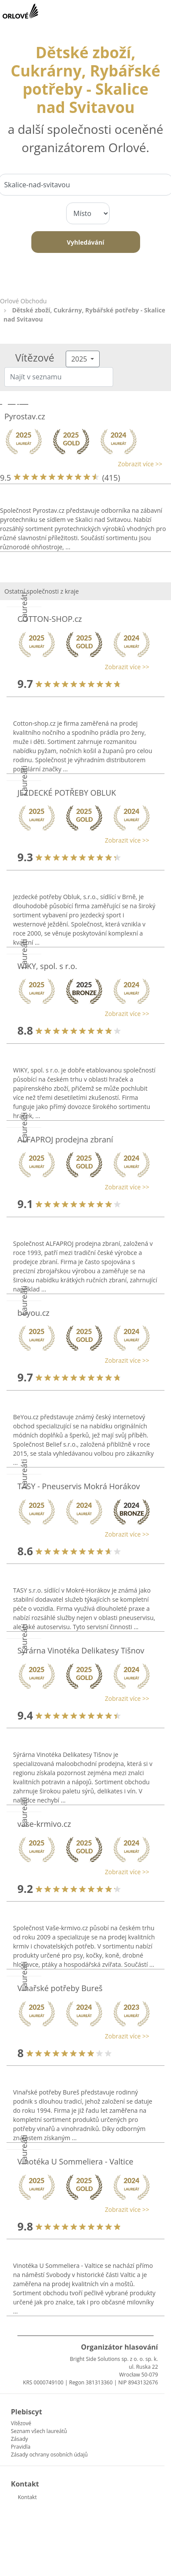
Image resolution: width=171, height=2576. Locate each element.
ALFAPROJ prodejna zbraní (65, 1139)
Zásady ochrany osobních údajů (49, 2454)
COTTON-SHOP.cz (49, 619)
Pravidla (20, 2446)
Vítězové (21, 2423)
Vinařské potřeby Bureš (60, 1988)
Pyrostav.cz (24, 416)
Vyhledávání (85, 242)
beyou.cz (33, 1313)
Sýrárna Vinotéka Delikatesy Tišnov (80, 1650)
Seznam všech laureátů (39, 2431)
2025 (80, 359)
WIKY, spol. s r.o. (47, 966)
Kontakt (27, 2497)
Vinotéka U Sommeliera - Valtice (75, 2161)
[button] (81, 463)
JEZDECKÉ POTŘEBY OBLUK (66, 792)
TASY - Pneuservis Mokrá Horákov (78, 1486)
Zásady (19, 2439)
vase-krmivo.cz (44, 1824)
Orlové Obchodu (23, 301)
